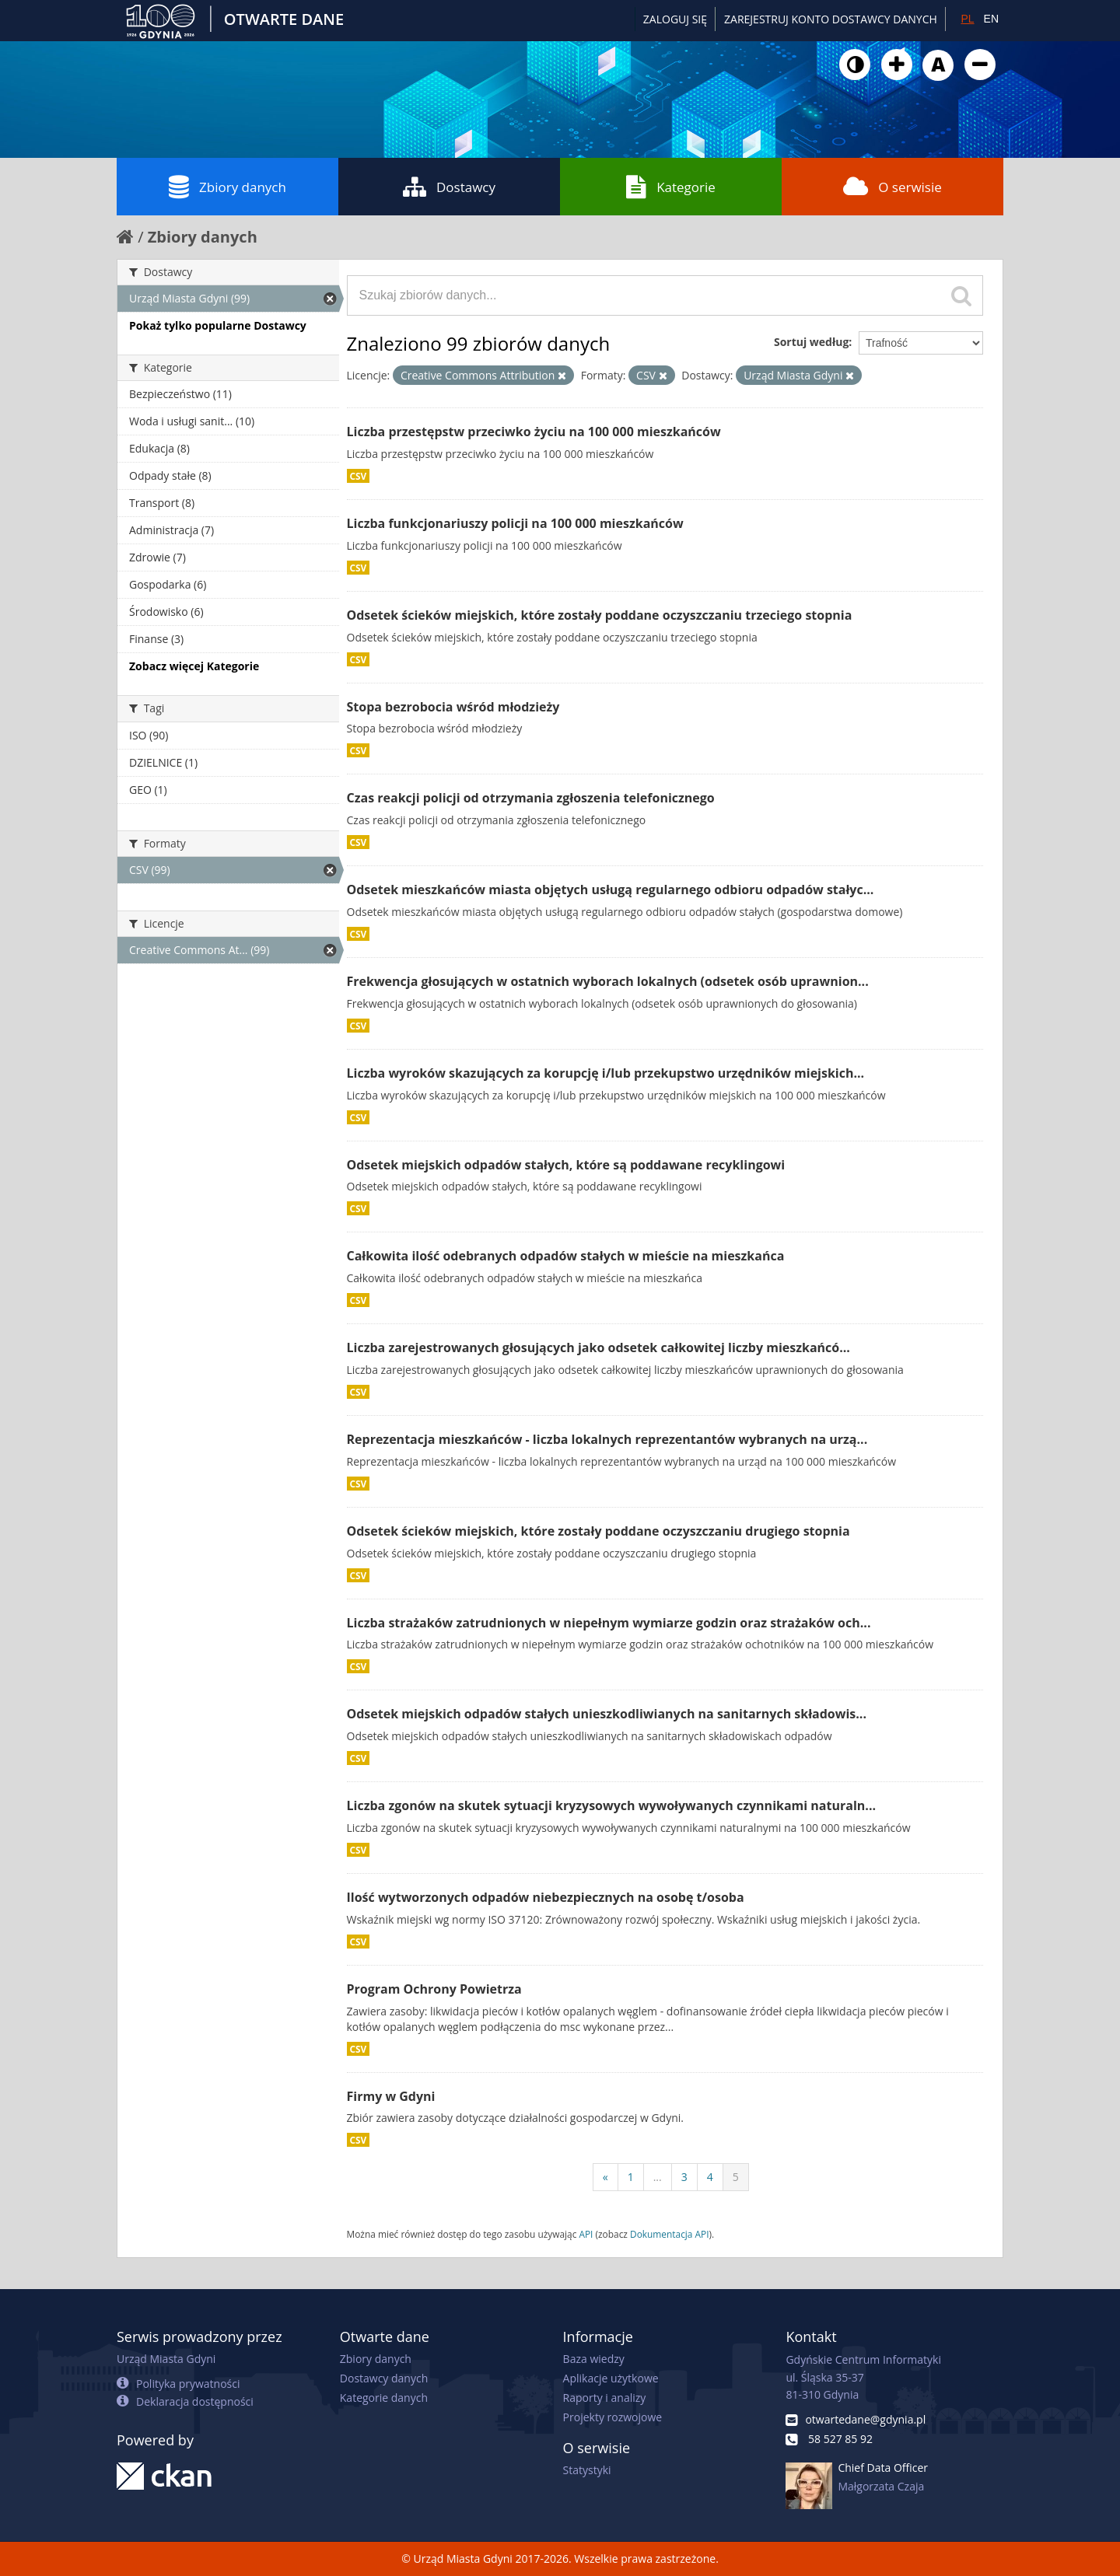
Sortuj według (811, 341)
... (657, 2176)
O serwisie (892, 186)
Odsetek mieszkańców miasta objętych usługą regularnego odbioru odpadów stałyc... (610, 889)
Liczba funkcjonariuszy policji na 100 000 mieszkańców (515, 523)
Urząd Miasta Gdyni (166, 2358)
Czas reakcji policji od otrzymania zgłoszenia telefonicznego (531, 797)
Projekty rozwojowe (613, 2417)
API (586, 2234)
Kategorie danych (384, 2397)
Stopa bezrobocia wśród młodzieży (453, 706)
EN (991, 18)
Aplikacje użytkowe (611, 2378)
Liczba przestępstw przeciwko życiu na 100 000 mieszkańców (534, 431)
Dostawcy (449, 186)
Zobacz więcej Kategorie (194, 666)
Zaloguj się (675, 19)
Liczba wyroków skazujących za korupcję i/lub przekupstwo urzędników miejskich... (606, 1073)
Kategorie (671, 186)
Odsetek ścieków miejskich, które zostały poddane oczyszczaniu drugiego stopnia (598, 1531)
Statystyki (587, 2469)
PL (967, 18)
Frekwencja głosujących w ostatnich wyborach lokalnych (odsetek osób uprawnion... (608, 981)
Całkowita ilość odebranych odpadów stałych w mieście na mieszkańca (566, 1255)
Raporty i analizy (604, 2397)
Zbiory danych (227, 186)
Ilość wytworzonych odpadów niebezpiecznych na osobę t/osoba (545, 1897)
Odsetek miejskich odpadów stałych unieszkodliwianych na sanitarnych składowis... (607, 1713)
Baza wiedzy (594, 2358)
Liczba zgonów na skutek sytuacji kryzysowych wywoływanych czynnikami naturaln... (612, 1805)
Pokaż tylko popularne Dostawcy (217, 325)
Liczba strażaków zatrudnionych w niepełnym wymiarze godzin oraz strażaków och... (609, 1622)
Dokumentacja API (669, 2234)
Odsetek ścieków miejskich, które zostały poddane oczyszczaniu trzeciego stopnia (599, 615)
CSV (358, 476)
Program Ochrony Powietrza (434, 1989)
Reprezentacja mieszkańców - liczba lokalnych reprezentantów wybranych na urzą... (607, 1439)
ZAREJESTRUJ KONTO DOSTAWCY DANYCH (830, 19)
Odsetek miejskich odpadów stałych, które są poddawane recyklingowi (566, 1164)
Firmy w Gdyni (391, 2096)
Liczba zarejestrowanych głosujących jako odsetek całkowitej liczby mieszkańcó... (598, 1347)
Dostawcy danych (384, 2378)
